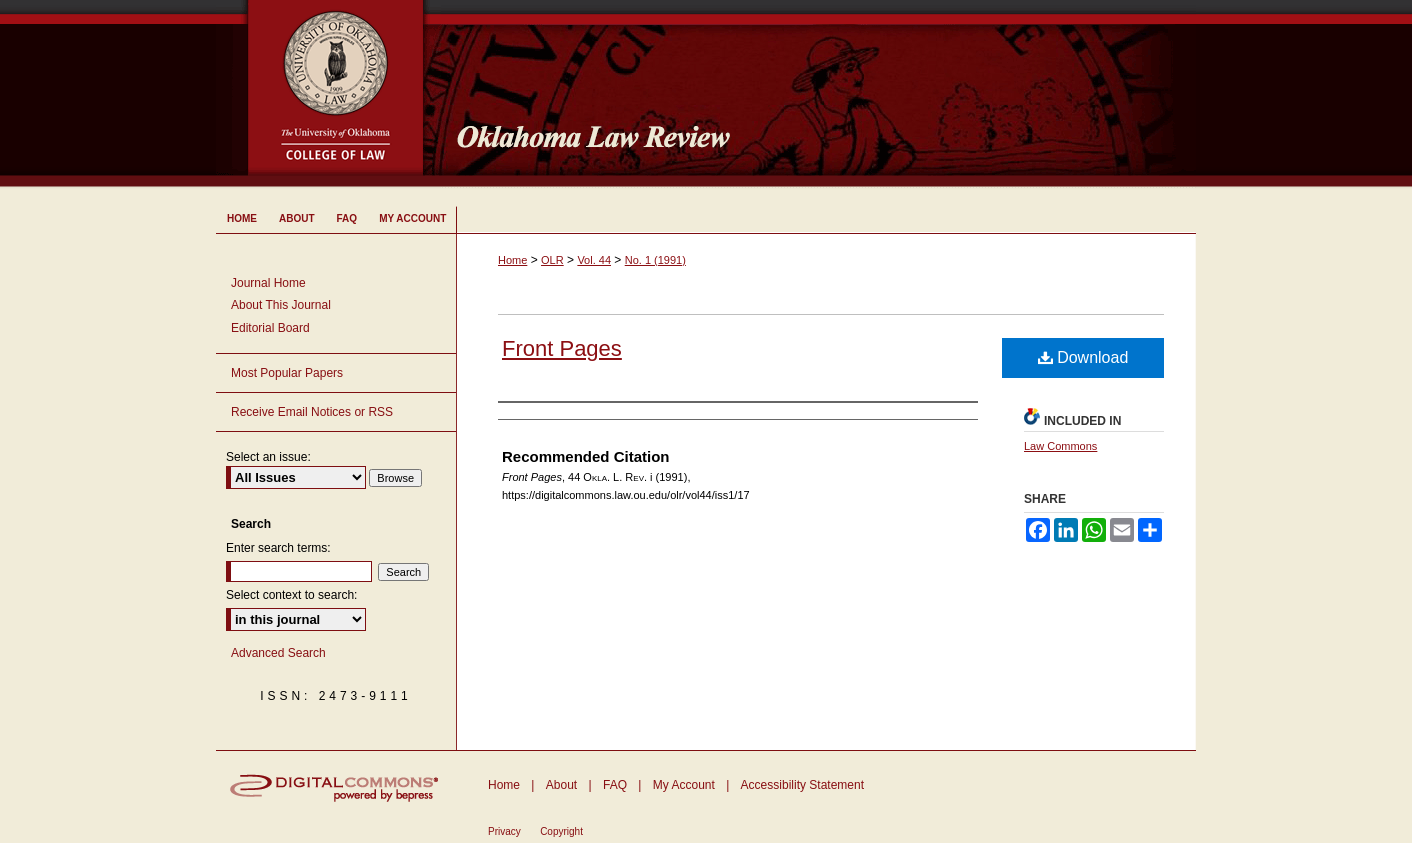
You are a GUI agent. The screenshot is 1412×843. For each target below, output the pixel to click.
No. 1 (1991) (655, 260)
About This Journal (281, 305)
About (561, 785)
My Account (684, 785)
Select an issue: (268, 457)
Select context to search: (291, 595)
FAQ (615, 785)
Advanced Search (278, 653)
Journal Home (268, 283)
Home (512, 260)
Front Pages (562, 348)
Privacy (504, 831)
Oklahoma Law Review (818, 94)
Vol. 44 (594, 260)
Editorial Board (270, 328)
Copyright (561, 831)
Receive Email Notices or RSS (312, 412)
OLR (552, 260)
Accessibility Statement (802, 785)
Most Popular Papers (287, 373)
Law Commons (1060, 446)
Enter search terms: (278, 548)
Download (1083, 357)
